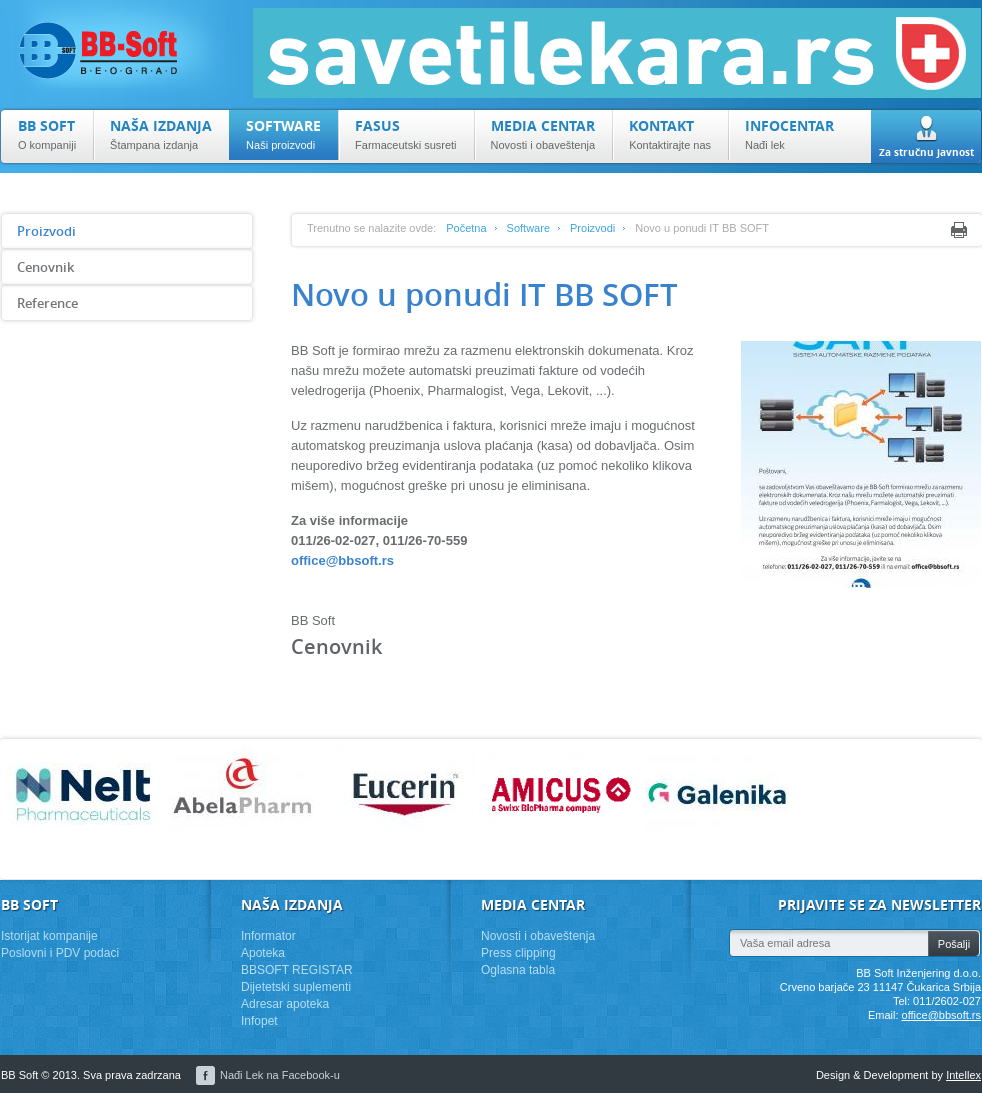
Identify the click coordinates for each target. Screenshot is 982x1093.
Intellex (963, 1075)
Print (959, 230)
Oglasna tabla (518, 970)
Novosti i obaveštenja (538, 936)
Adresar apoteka (285, 1004)
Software (528, 228)
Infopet (259, 1021)
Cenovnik (45, 267)
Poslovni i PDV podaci (60, 953)
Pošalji (954, 944)
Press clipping (518, 953)
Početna (466, 228)
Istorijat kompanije (49, 936)
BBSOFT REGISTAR (297, 970)
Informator (268, 936)
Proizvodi (46, 231)
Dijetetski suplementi (296, 987)
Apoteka (263, 953)
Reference (47, 303)
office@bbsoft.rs (342, 560)
